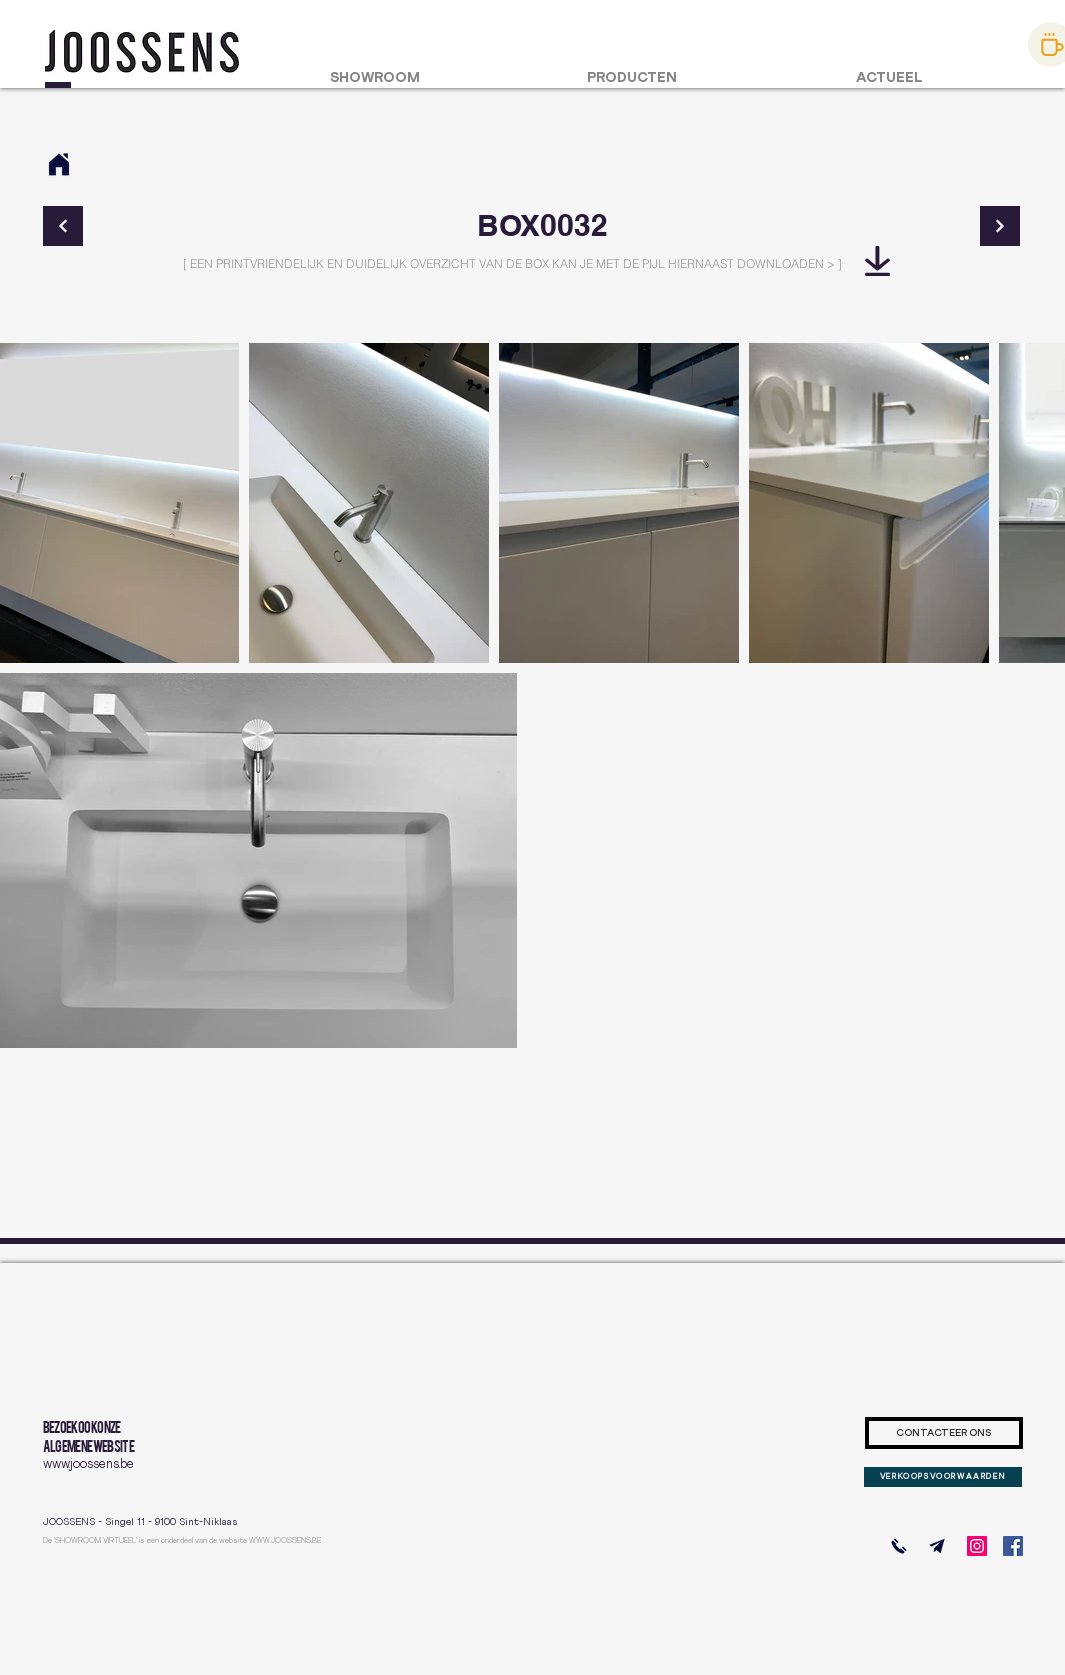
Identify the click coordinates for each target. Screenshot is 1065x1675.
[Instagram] (977, 1546)
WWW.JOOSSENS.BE (285, 1541)
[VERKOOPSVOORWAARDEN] (943, 1477)
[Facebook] (1013, 1546)
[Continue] (63, 226)
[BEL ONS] (899, 1546)
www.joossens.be (88, 1464)
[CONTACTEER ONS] (944, 1433)
